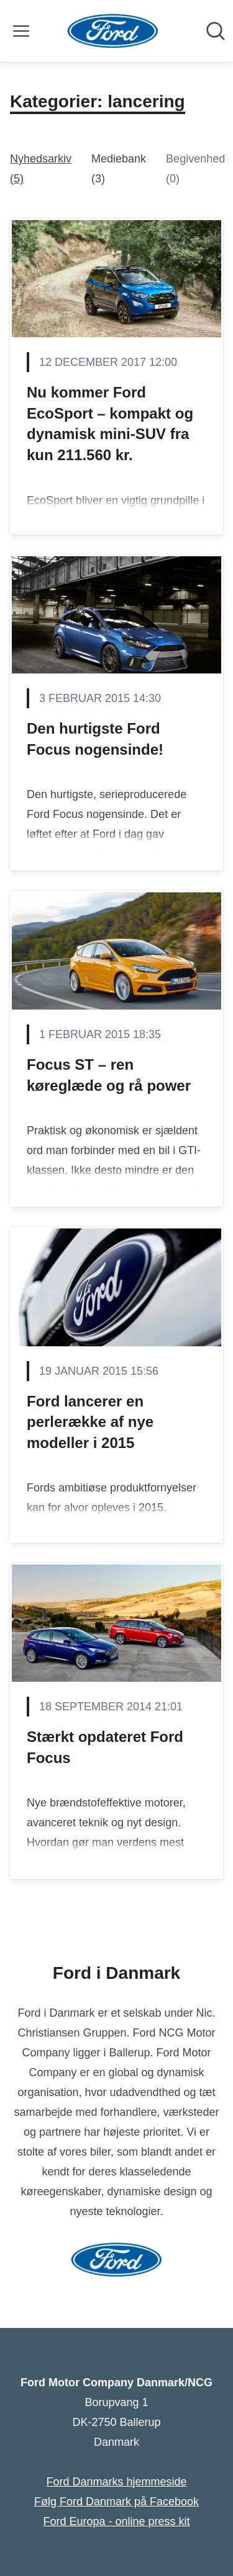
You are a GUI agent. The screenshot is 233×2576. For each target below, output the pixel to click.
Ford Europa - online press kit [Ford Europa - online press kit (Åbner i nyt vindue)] (116, 2521)
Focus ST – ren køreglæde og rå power (109, 1075)
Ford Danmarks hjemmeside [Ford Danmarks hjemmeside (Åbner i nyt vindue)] (116, 2482)
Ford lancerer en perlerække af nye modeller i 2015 (90, 1422)
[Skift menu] (21, 31)
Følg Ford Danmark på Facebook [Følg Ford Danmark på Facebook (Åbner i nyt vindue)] (116, 2501)
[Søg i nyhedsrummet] (216, 31)
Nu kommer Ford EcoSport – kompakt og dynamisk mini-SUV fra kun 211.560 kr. (110, 423)
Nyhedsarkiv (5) (40, 169)
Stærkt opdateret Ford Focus (105, 1747)
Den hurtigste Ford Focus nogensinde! (95, 739)
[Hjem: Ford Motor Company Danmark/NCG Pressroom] (113, 31)
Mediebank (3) (118, 169)
